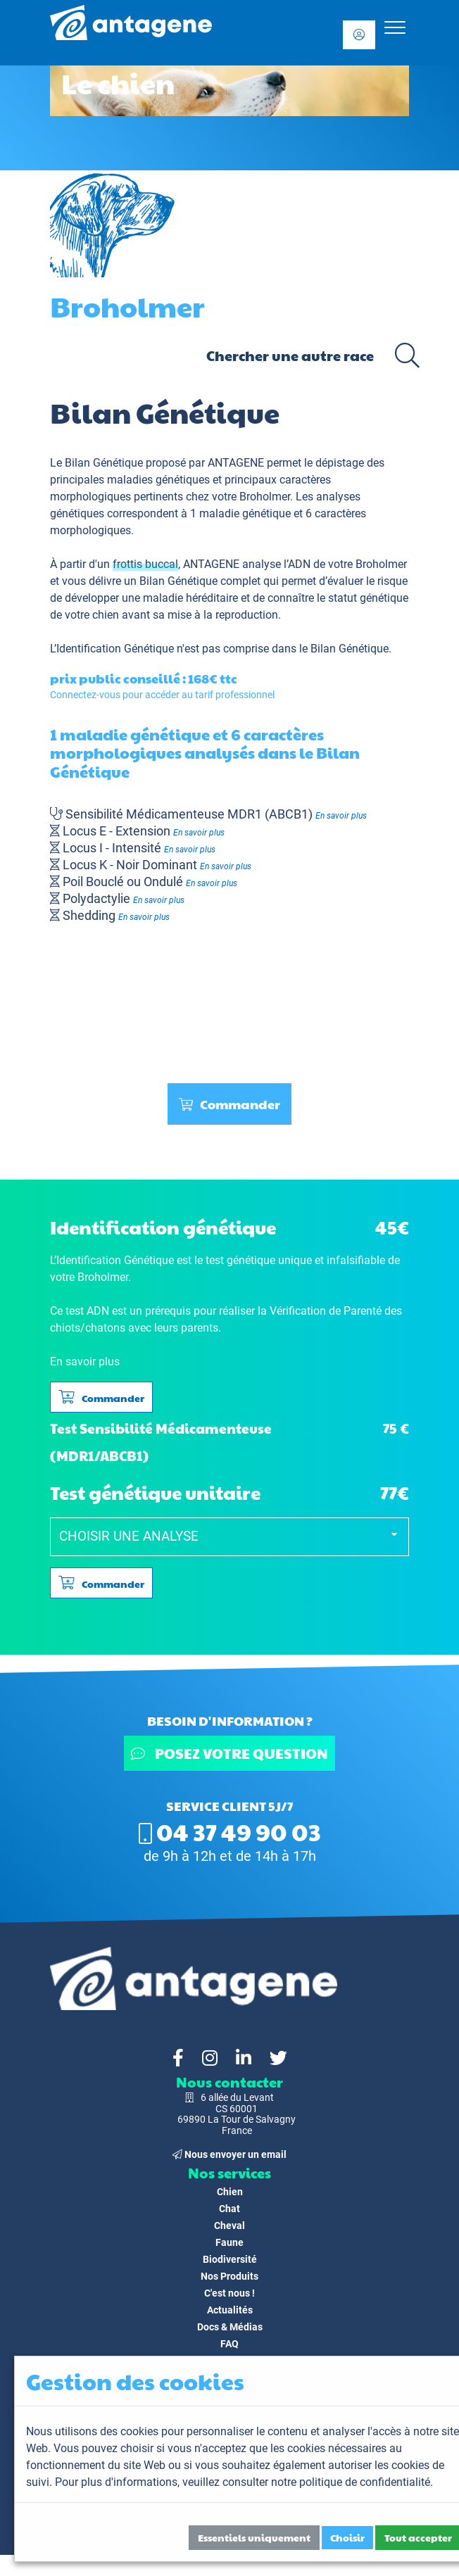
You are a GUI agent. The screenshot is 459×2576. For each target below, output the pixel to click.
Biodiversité (230, 2259)
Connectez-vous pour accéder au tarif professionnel (162, 694)
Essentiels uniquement (254, 2537)
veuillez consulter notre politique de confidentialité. (307, 2482)
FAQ (229, 2343)
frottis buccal (145, 564)
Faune (229, 2242)
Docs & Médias (230, 2326)
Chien (230, 2191)
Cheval (229, 2225)
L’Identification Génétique (112, 648)
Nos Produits (229, 2276)
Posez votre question (229, 1753)
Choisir (347, 2537)
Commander (229, 1104)
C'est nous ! (229, 2293)
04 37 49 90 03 (230, 1831)
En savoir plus (341, 816)
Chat (229, 2208)
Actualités (230, 2310)
